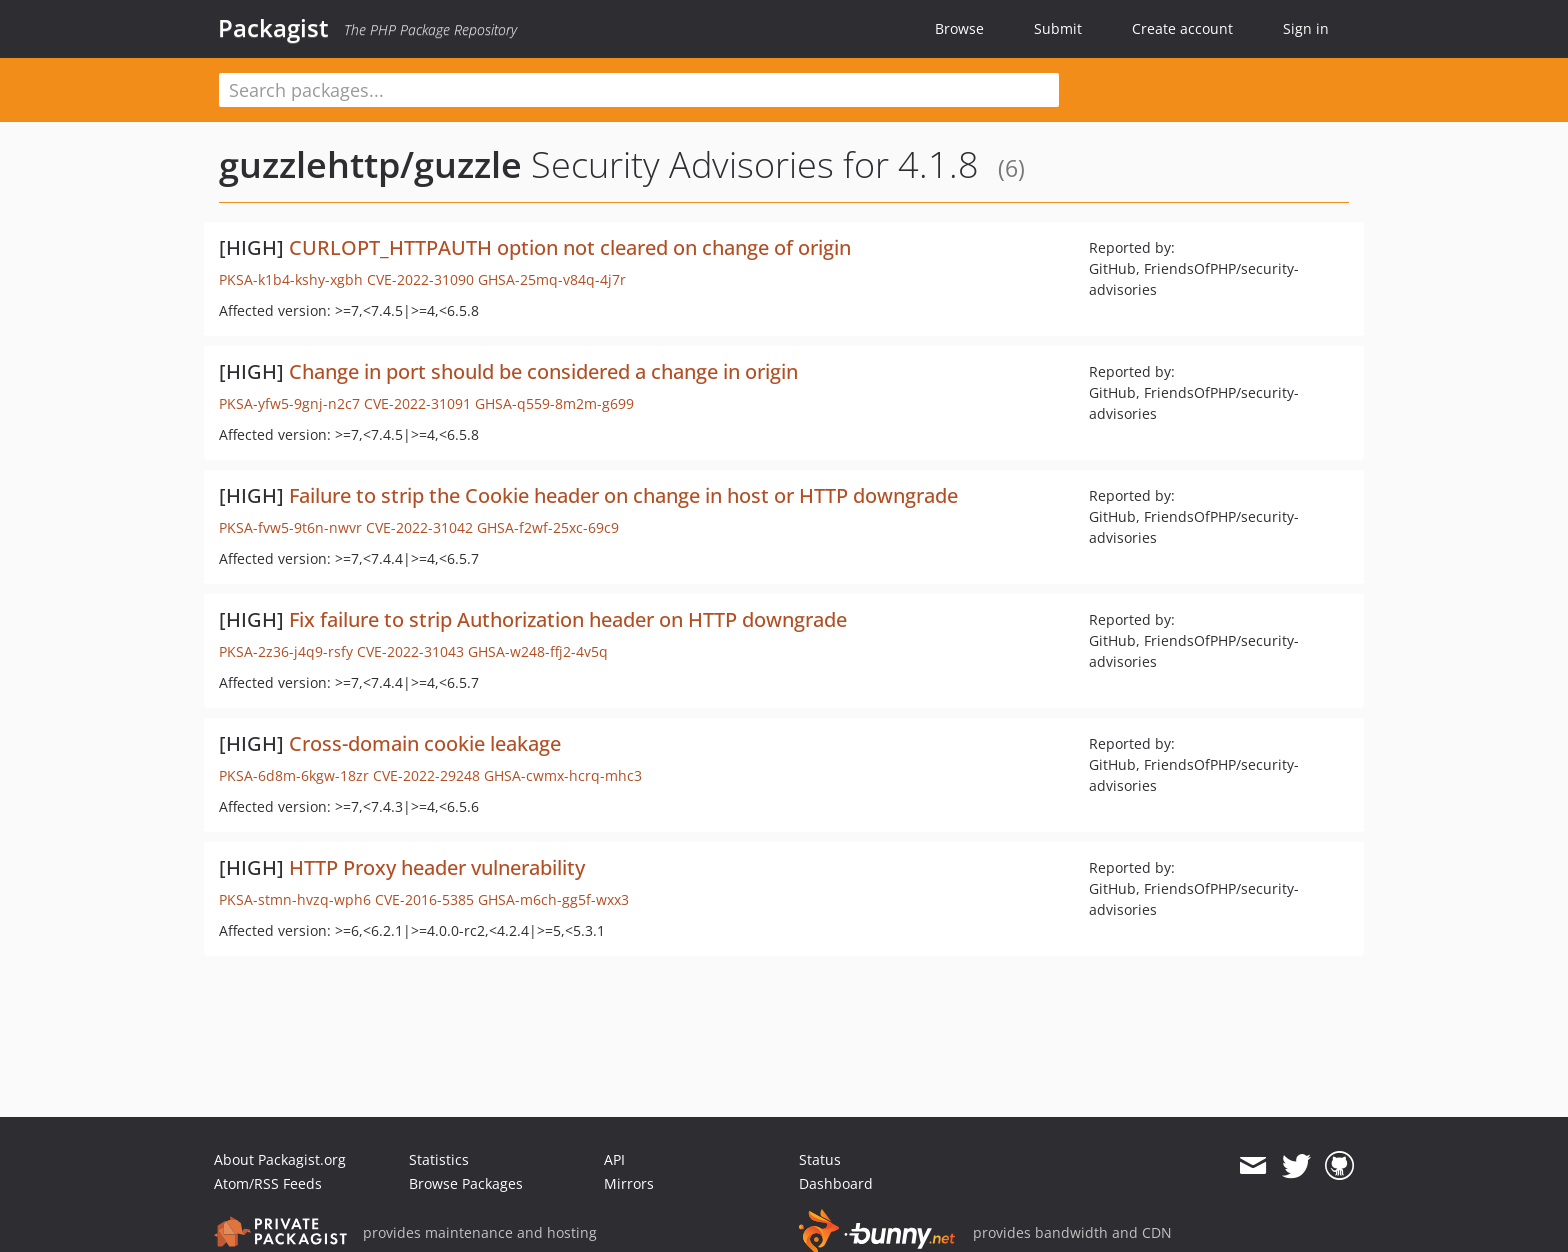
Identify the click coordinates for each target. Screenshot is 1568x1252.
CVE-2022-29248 (426, 775)
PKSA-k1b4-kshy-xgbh (291, 279)
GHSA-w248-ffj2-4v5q (538, 651)
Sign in (1306, 28)
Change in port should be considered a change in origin (543, 371)
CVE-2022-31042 (419, 527)
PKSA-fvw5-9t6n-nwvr (290, 527)
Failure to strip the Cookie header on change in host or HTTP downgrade (623, 495)
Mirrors (629, 1183)
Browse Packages (466, 1183)
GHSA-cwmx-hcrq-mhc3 (563, 775)
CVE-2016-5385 (424, 899)
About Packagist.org (280, 1159)
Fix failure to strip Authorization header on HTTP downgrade (568, 619)
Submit (1058, 28)
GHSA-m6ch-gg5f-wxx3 (553, 899)
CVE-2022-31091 (417, 403)
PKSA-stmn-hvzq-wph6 (295, 899)
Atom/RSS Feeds (268, 1183)
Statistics (439, 1159)
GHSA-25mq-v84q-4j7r (552, 279)
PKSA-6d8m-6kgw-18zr (294, 775)
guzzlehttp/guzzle (370, 164)
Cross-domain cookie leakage (425, 743)
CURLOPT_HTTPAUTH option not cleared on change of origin (570, 247)
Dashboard (836, 1183)
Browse (959, 28)
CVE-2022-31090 (420, 279)
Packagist (273, 28)
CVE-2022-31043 (410, 651)
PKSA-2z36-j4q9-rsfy (286, 651)
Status (820, 1159)
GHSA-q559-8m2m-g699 (554, 403)
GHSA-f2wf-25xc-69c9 (548, 527)
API (614, 1159)
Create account (1182, 28)
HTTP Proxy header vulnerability (437, 867)
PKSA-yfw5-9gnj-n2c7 (289, 403)
